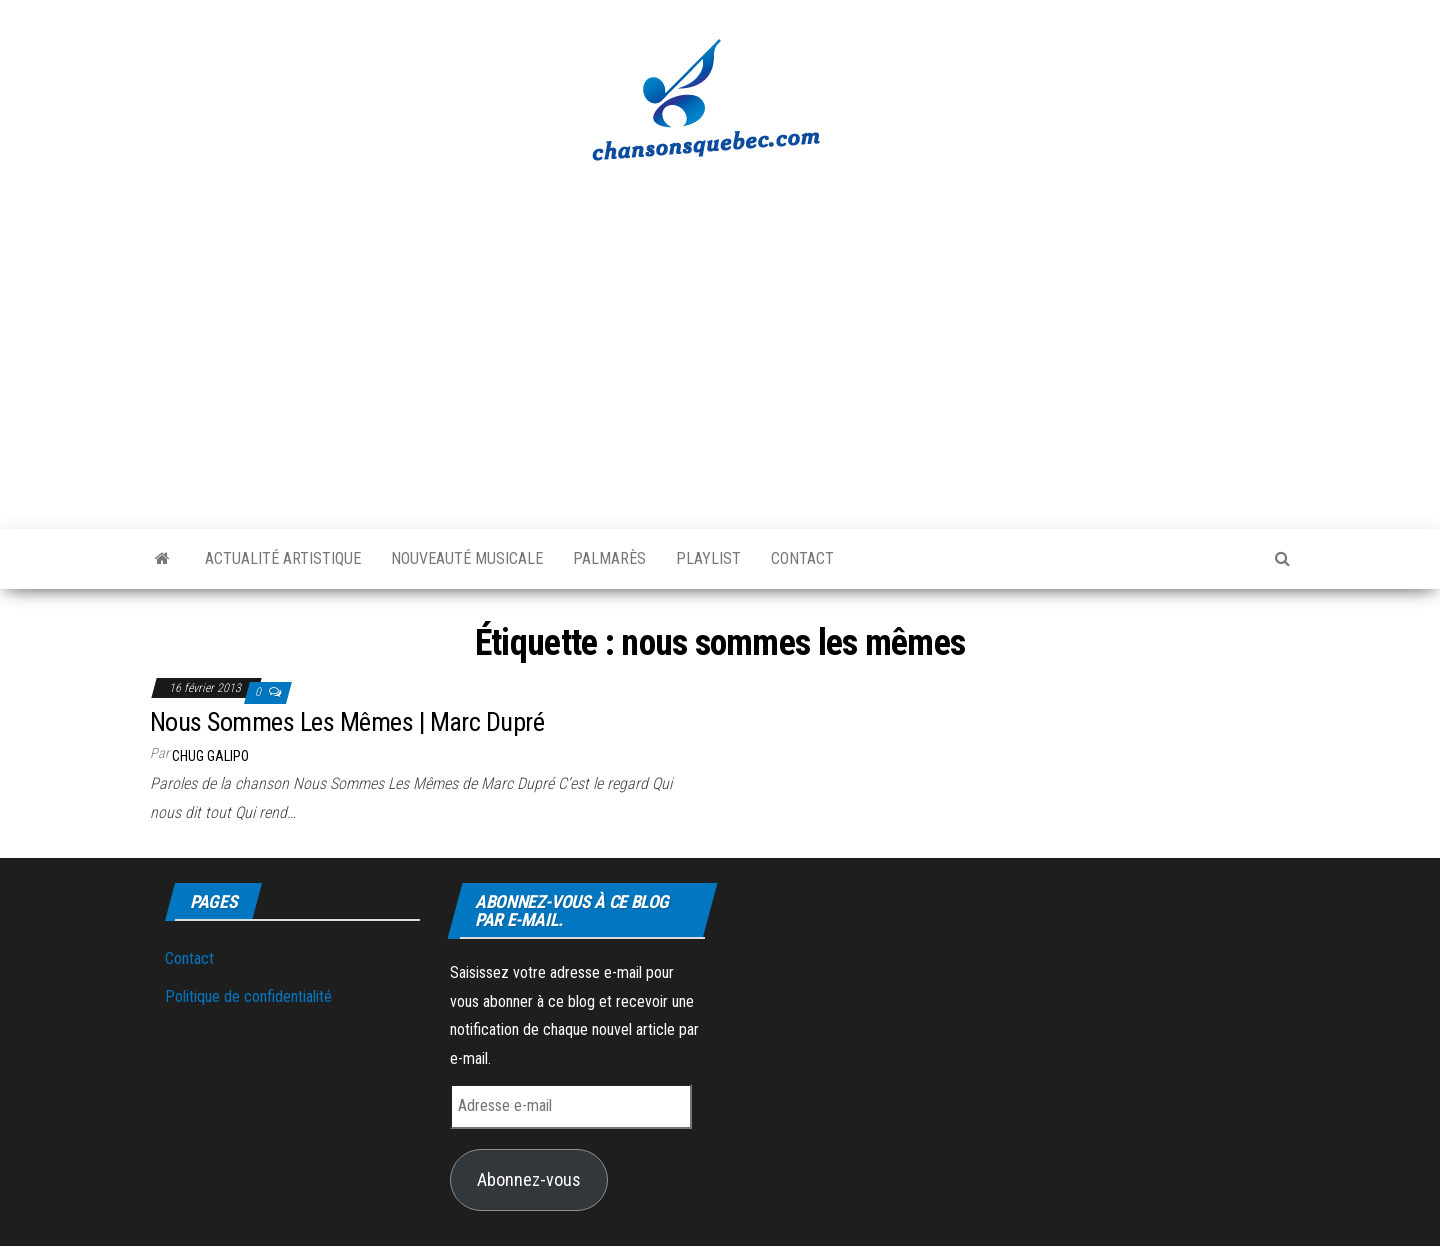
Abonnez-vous (529, 1179)
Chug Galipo (210, 756)
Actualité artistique (283, 558)
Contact (802, 558)
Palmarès (609, 558)
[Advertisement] (720, 335)
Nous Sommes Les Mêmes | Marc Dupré (347, 722)
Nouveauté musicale (467, 558)
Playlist (708, 558)
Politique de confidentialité (248, 996)
